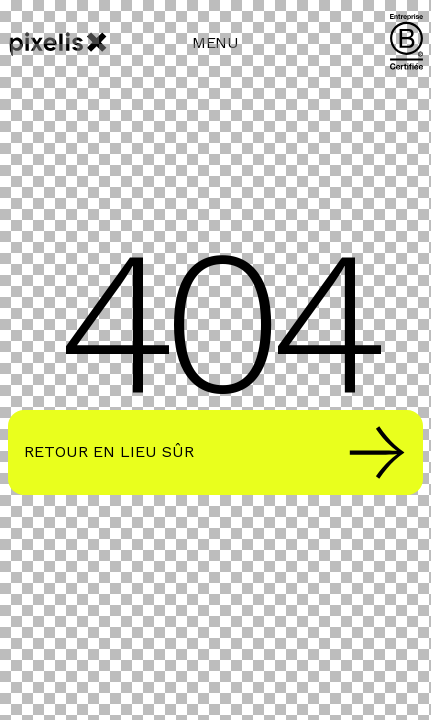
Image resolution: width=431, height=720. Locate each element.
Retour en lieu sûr (215, 452)
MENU (215, 42)
